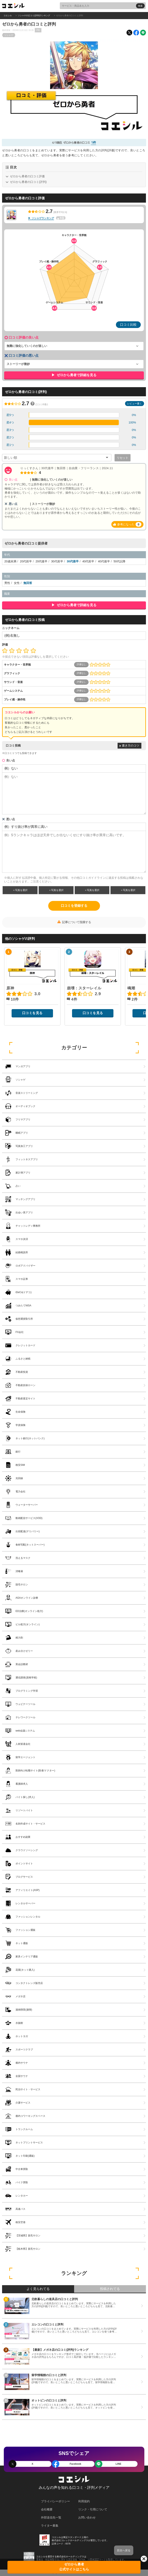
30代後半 (73, 561)
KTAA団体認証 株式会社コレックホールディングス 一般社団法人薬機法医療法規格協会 (29, 2558)
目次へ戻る (123, 2550)
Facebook (75, 2463)
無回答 (27, 583)
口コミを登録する (74, 905)
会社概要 (47, 2509)
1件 (93, 142)
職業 (7, 593)
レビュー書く (134, 403)
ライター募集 (49, 2525)
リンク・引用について (92, 2509)
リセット (122, 457)
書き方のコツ (130, 745)
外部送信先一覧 (51, 2517)
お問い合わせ (87, 2517)
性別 (7, 576)
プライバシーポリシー (55, 2501)
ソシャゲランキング (43, 218)
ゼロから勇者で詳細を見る (76, 375)
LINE (118, 2463)
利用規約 (84, 2501)
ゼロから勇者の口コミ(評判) (28, 182)
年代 (7, 554)
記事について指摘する (76, 922)
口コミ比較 (128, 324)
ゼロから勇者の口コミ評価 (27, 176)
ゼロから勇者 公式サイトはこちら (74, 2567)
